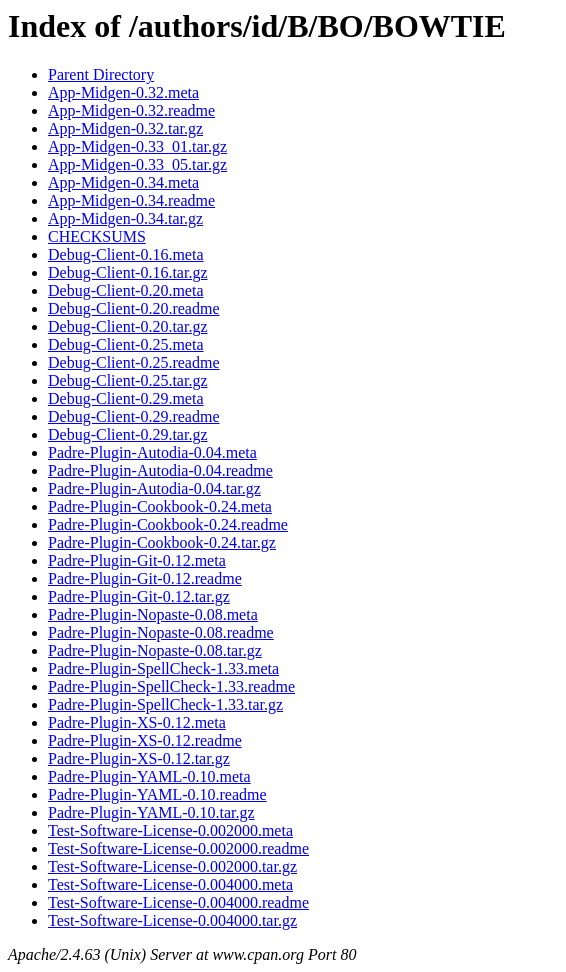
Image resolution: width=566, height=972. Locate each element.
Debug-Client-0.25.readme (134, 362)
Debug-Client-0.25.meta (126, 344)
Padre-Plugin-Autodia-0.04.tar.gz (154, 488)
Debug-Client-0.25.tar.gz (128, 380)
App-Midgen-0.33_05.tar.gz (137, 164)
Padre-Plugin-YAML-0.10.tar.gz (151, 812)
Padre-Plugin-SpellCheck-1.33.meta (163, 668)
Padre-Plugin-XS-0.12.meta (137, 722)
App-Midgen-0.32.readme (131, 110)
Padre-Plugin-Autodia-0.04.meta (152, 452)
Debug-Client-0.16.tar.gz (128, 272)
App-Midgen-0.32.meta (123, 92)
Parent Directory (101, 74)
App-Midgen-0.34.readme (131, 200)
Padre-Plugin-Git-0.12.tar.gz (139, 596)
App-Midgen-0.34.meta (123, 182)
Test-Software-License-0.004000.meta (170, 884)
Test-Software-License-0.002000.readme (178, 848)
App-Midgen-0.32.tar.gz (125, 128)
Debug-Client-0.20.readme (134, 308)
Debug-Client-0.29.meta (126, 398)
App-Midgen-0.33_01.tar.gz (137, 146)
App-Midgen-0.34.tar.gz (125, 218)
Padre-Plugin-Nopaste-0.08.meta (153, 614)
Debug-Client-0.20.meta (126, 290)
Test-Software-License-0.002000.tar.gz (172, 866)
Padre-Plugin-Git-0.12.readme (145, 578)
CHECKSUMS (97, 236)
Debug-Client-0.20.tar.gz (128, 326)
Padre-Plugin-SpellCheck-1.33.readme (171, 686)
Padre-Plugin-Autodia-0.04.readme (160, 470)
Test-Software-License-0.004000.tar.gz (172, 920)
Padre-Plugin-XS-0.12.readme (145, 740)
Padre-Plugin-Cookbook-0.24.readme (168, 524)
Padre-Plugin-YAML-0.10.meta (149, 776)
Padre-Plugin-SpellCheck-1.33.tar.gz (165, 704)
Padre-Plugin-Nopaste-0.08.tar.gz (155, 650)
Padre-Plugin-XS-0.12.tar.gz (139, 758)
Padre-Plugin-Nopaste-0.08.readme (161, 632)
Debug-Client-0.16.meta (126, 254)
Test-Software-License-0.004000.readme (178, 902)
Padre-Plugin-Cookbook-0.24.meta (160, 506)
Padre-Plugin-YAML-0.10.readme (157, 794)
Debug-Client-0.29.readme (134, 416)
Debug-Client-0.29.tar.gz (128, 434)
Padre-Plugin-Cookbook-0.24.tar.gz (162, 542)
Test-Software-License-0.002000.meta (170, 830)
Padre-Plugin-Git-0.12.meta (137, 560)
